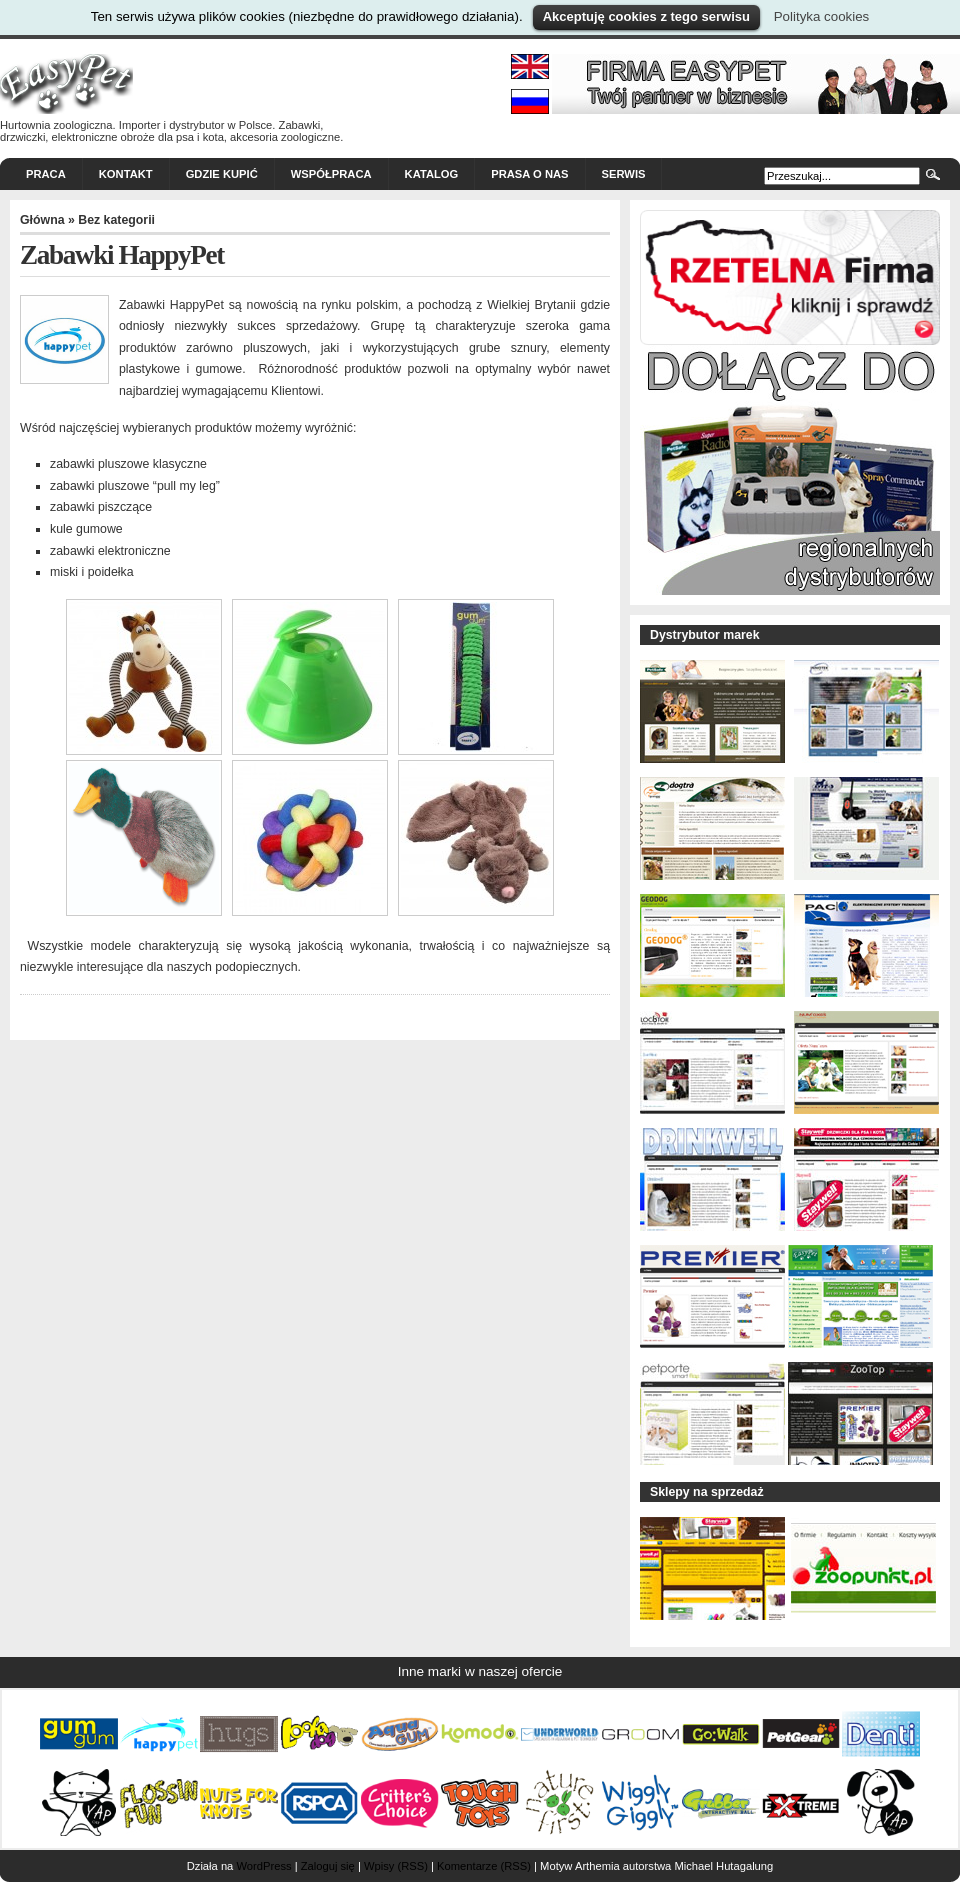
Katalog (432, 174)
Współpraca (331, 174)
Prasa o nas (529, 174)
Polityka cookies (822, 16)
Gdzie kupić (222, 174)
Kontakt (126, 174)
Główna (42, 220)
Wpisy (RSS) (396, 1866)
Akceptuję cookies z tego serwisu (646, 16)
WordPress (263, 1866)
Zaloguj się (328, 1866)
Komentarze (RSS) (484, 1866)
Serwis (624, 174)
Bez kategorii (116, 220)
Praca (46, 174)
